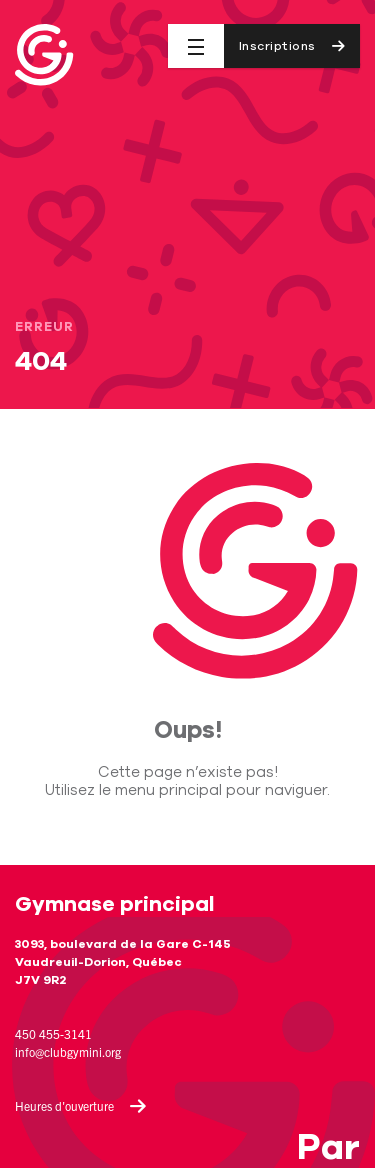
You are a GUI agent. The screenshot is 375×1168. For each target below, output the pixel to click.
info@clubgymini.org (68, 1051)
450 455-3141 (53, 1033)
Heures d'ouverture (81, 1106)
